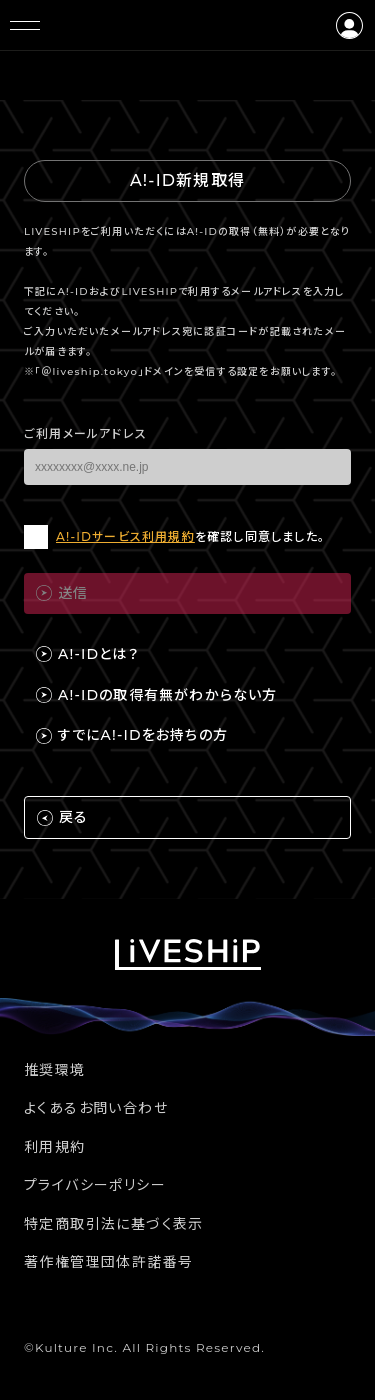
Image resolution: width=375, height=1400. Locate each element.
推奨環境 (55, 1070)
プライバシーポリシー (95, 1185)
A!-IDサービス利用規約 (125, 536)
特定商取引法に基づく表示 (114, 1224)
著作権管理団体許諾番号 (108, 1262)
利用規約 (55, 1147)
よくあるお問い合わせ (96, 1108)
